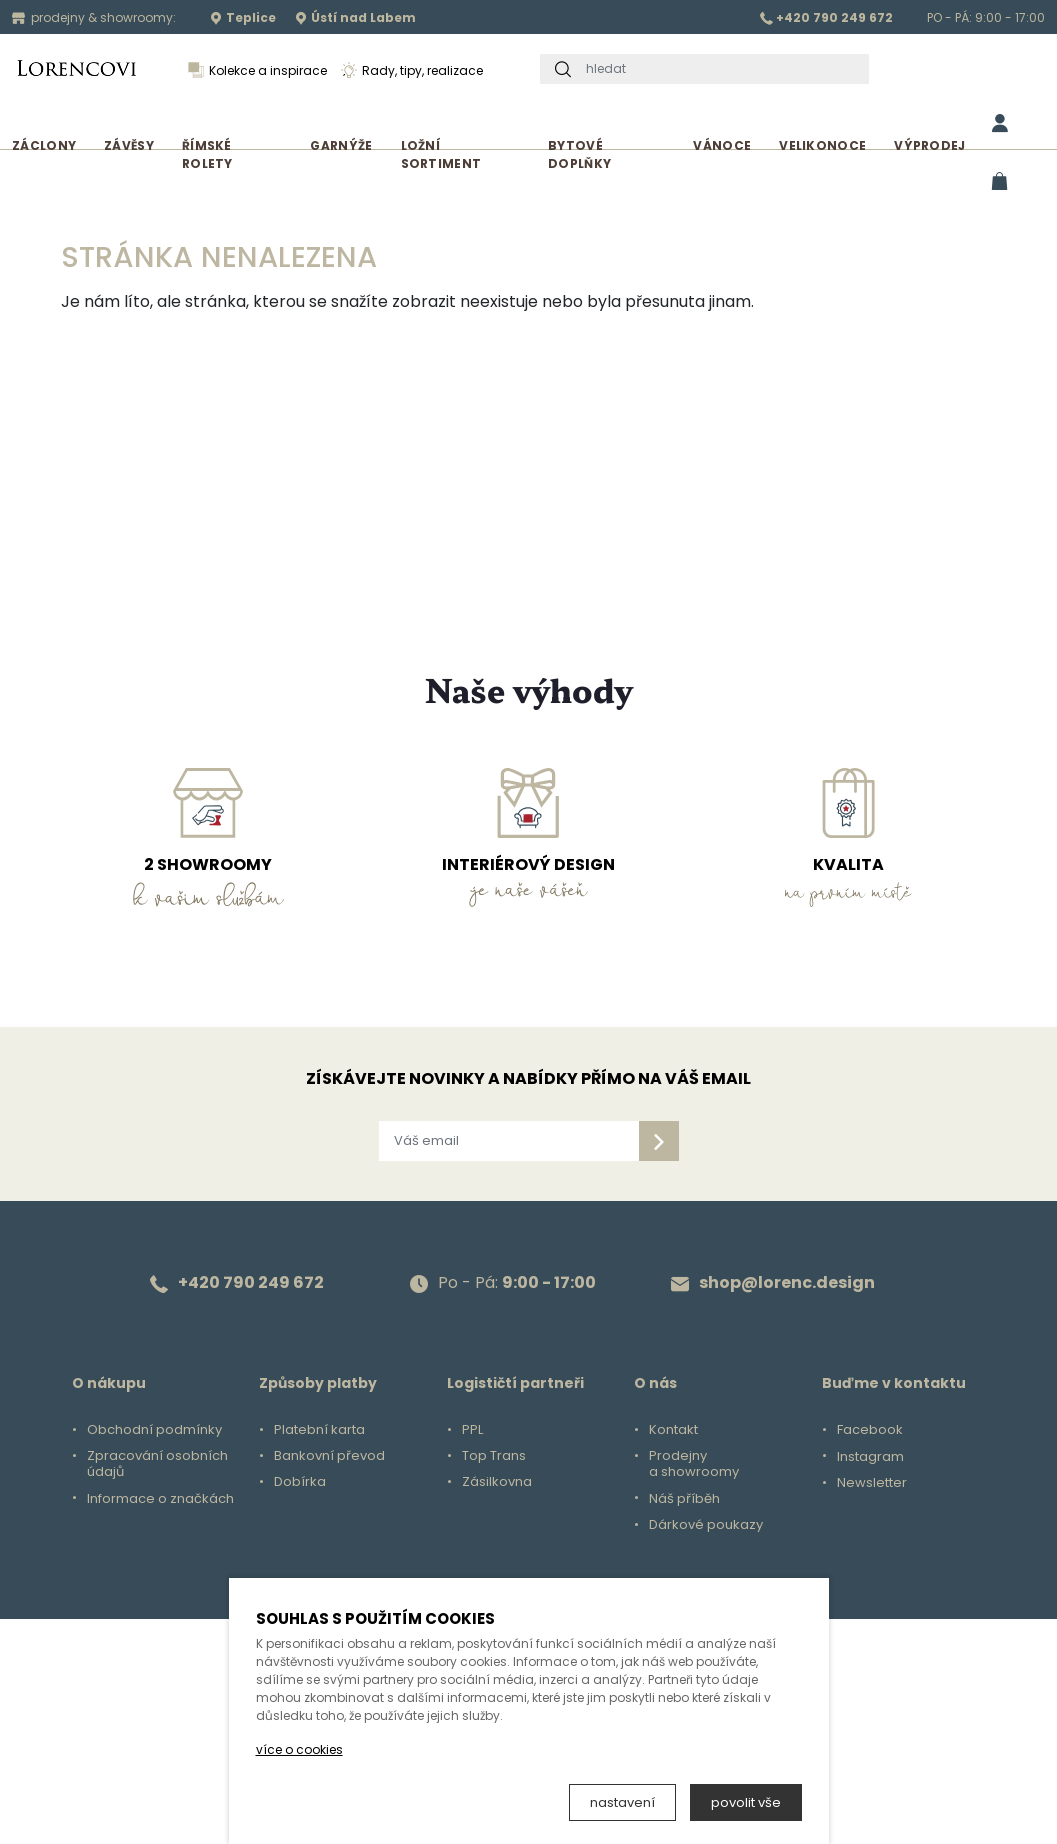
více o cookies (299, 1749)
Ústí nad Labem (355, 17)
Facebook (870, 1430)
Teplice (243, 17)
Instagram (870, 1457)
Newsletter (872, 1483)
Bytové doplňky (579, 154)
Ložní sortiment (441, 154)
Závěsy (129, 145)
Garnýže (341, 145)
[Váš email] (509, 1141)
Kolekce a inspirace (257, 70)
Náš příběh (684, 1499)
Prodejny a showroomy (694, 1464)
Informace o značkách (160, 1499)
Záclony (44, 145)
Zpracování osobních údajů (157, 1464)
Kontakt (673, 1430)
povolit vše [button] (746, 1802)
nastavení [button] (622, 1802)
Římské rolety (207, 154)
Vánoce (722, 145)
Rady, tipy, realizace (412, 70)
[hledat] (722, 69)
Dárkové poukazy (706, 1525)
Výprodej (929, 145)
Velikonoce (822, 145)
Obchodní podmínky (154, 1430)
